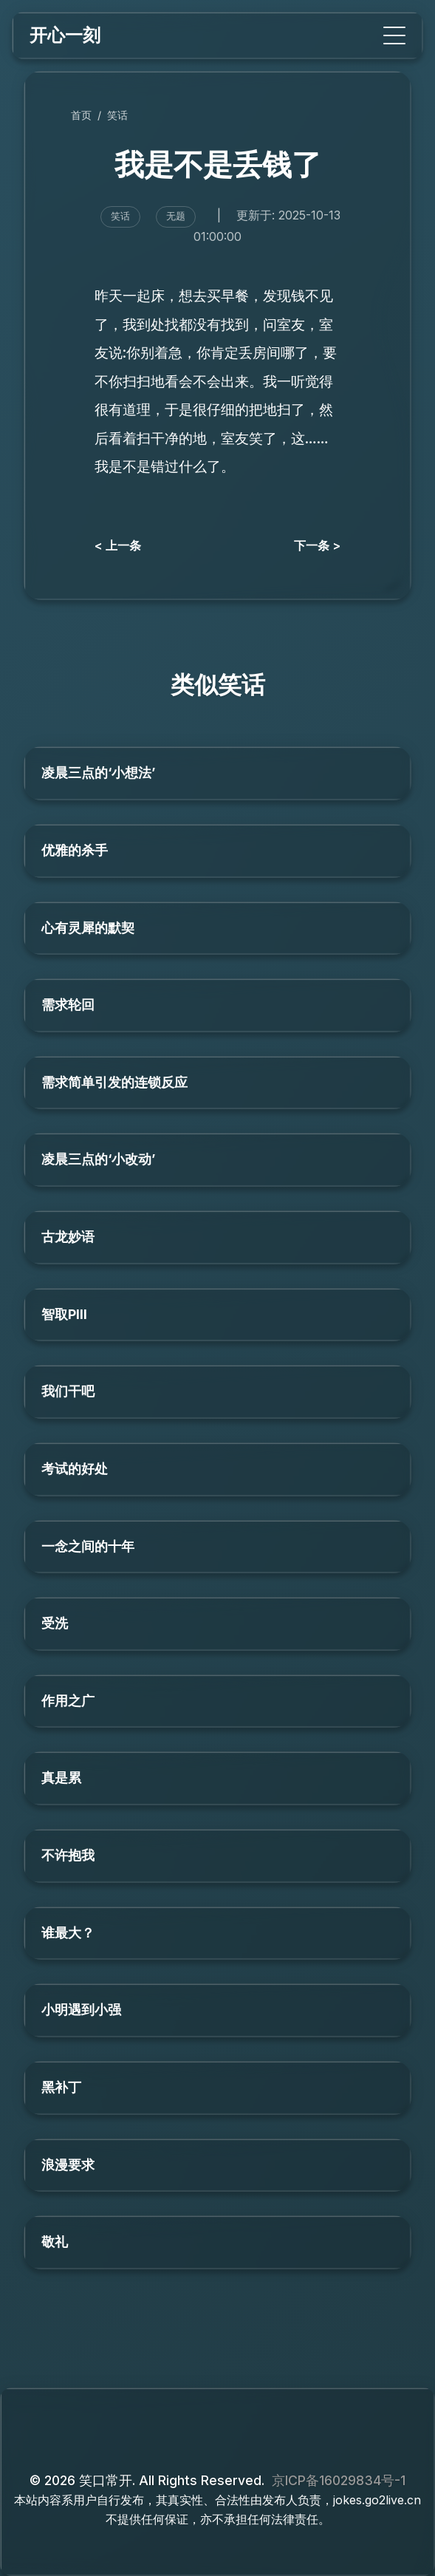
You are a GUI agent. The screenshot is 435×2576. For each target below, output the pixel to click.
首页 (81, 115)
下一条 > (317, 545)
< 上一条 (118, 545)
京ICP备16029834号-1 (338, 2480)
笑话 (117, 115)
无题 (175, 216)
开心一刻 (65, 35)
